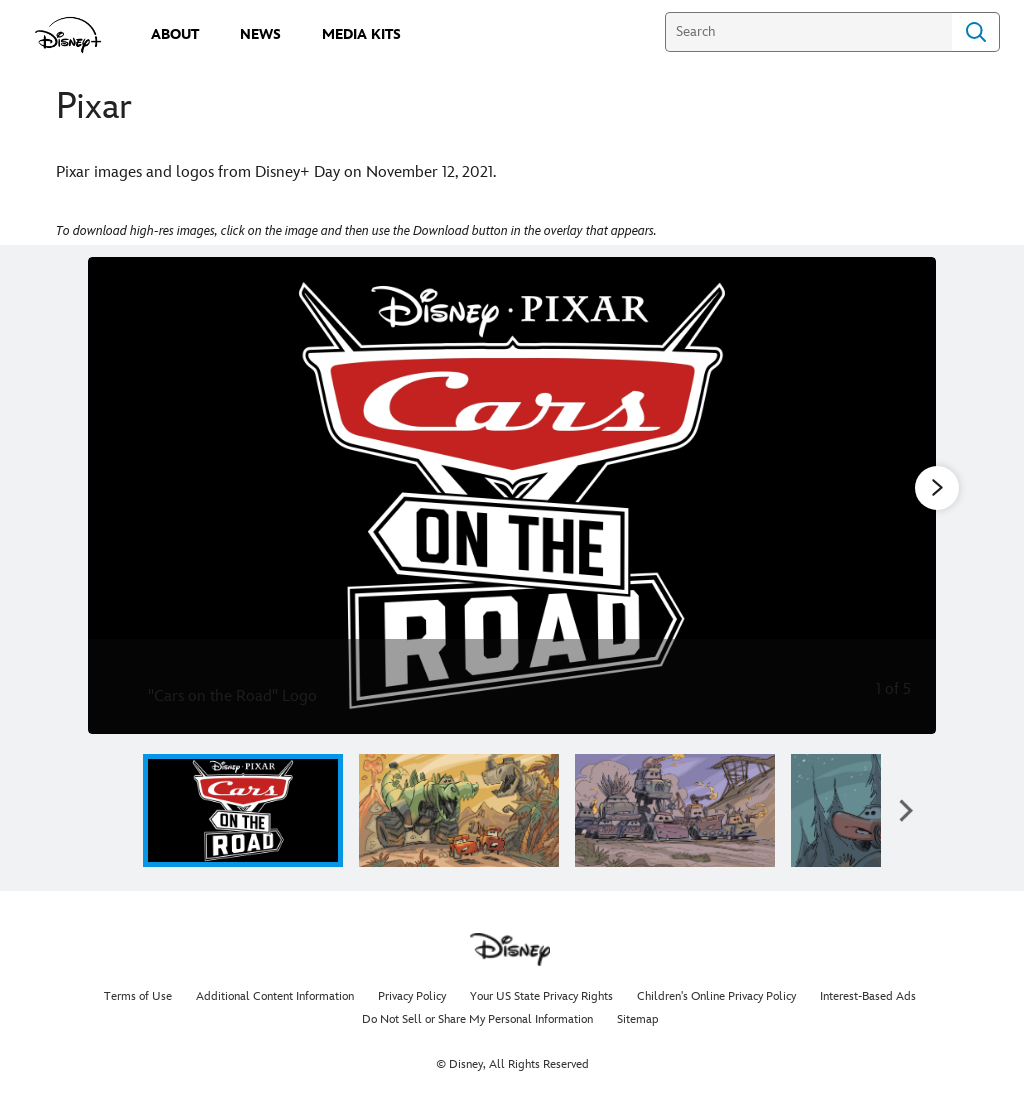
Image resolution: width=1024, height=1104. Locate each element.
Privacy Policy (412, 996)
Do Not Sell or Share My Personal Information (477, 1019)
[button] (906, 810)
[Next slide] (905, 495)
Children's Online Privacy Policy (716, 996)
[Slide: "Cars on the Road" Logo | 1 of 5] (512, 495)
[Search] (808, 32)
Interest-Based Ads (868, 996)
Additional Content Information (275, 996)
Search (976, 32)
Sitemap (638, 1019)
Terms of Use (138, 996)
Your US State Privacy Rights (541, 996)
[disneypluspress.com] (68, 35)
